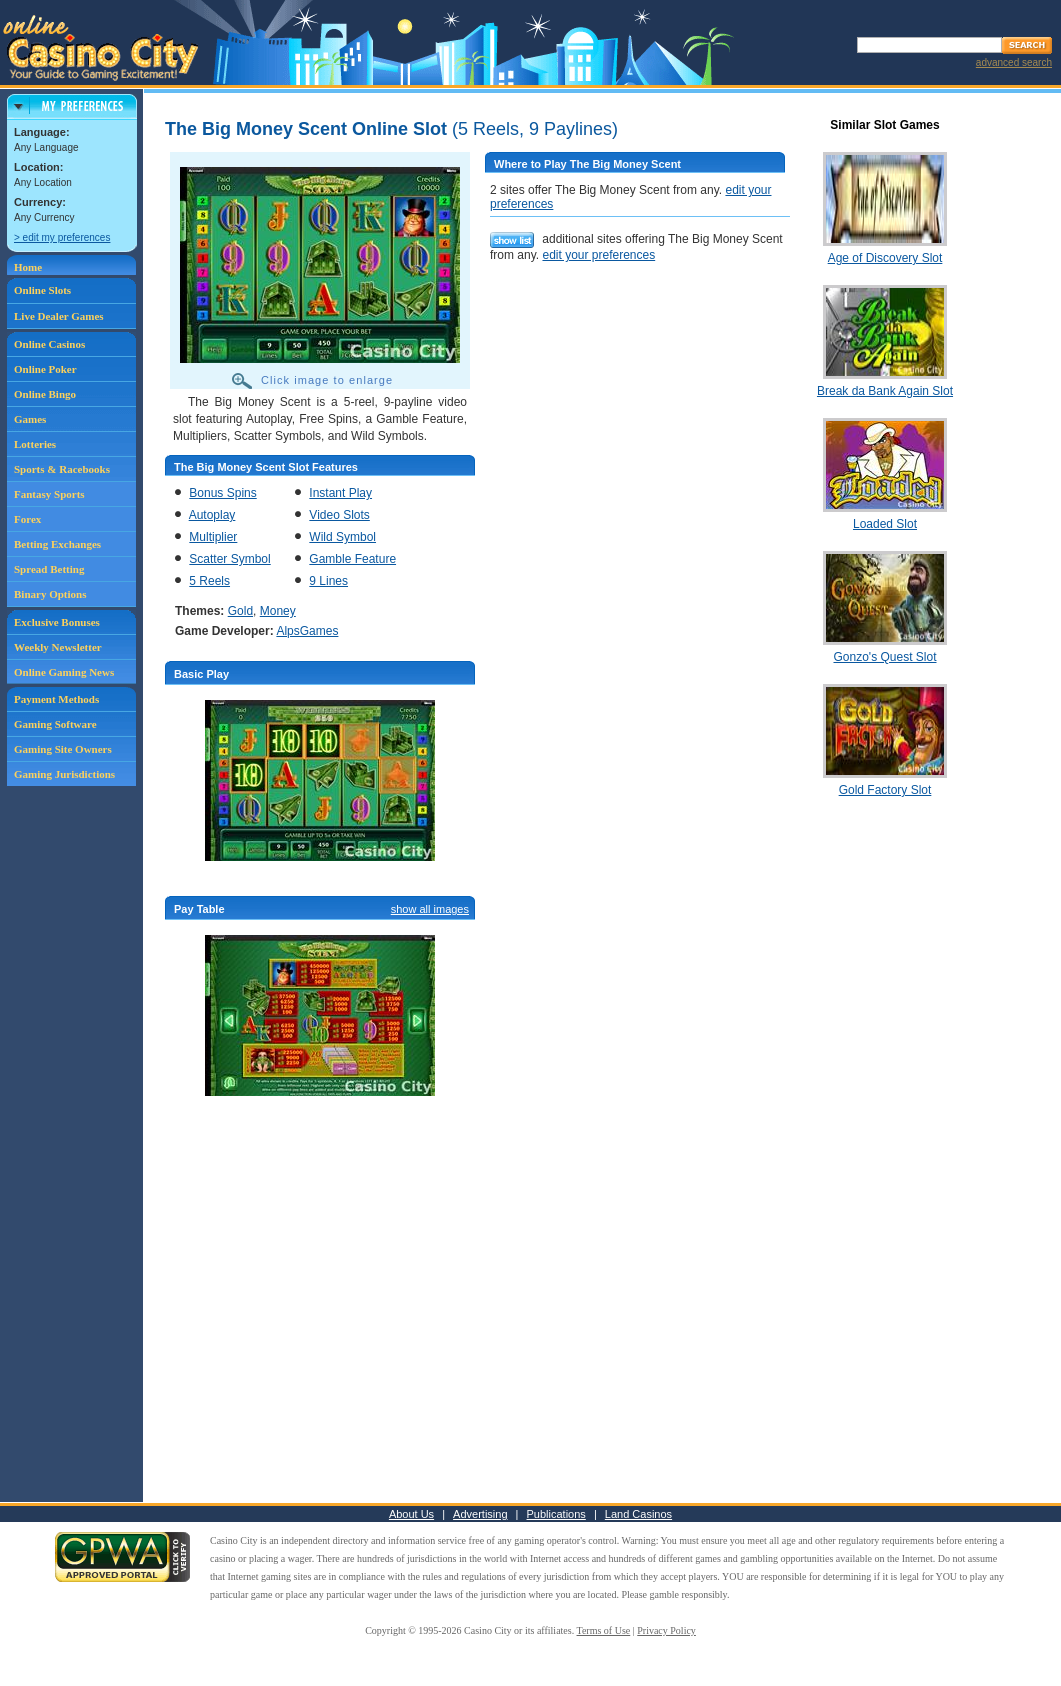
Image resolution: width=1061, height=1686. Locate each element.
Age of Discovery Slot (885, 258)
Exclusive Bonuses (57, 622)
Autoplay (212, 515)
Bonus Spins (222, 493)
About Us (411, 1514)
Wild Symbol (342, 537)
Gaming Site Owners (63, 749)
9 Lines (328, 581)
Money (278, 611)
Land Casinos (638, 1514)
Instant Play (340, 493)
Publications (556, 1514)
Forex (27, 519)
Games (30, 419)
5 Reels (209, 581)
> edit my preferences (62, 237)
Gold (240, 611)
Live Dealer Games (59, 316)
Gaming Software (55, 724)
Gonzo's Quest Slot (884, 657)
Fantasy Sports (49, 494)
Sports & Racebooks (62, 469)
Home (28, 267)
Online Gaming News (64, 672)
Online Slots (42, 290)
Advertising (480, 1514)
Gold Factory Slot (885, 790)
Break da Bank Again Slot (885, 391)
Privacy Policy (666, 1630)
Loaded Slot (885, 524)
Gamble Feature (352, 559)
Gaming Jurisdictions (64, 774)
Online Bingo (45, 394)
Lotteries (35, 444)
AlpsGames (307, 631)
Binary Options (50, 594)
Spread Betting (49, 569)
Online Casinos (49, 344)
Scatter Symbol (229, 559)
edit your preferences (598, 255)
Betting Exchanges (57, 544)
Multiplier (213, 537)
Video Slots (339, 515)
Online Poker (45, 369)
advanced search (1014, 62)
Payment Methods (56, 699)
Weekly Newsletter (58, 647)
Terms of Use (604, 1630)
